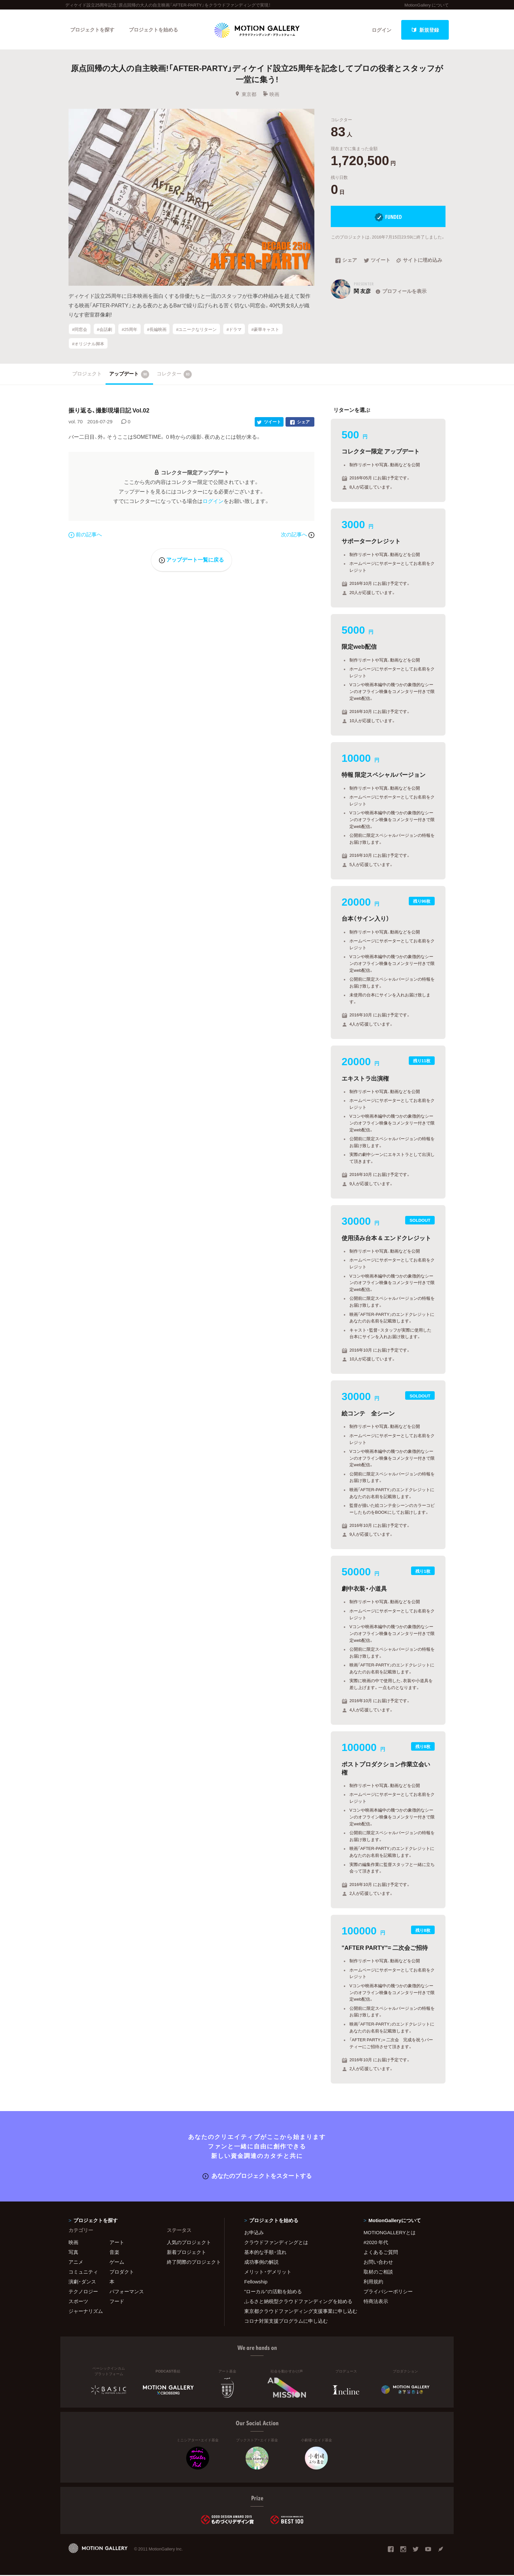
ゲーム (116, 2262)
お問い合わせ (378, 2262)
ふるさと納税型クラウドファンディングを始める (295, 2302)
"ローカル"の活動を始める (273, 2292)
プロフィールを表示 (400, 292)
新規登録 (425, 29)
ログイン (381, 29)
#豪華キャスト (265, 330)
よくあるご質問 (381, 2253)
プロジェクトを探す (92, 29)
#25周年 (129, 330)
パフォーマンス (126, 2292)
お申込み (254, 2233)
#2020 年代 (376, 2243)
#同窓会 (79, 330)
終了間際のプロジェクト (191, 2262)
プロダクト (121, 2272)
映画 (271, 95)
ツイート (377, 261)
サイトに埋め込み (419, 261)
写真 (73, 2253)
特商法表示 (376, 2302)
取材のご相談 (378, 2272)
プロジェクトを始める (153, 29)
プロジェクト (87, 374)
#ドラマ (234, 330)
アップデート (129, 375)
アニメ (76, 2262)
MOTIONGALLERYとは (390, 2233)
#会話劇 (104, 330)
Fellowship (255, 2282)
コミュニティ (83, 2272)
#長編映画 (156, 330)
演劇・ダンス (82, 2282)
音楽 (114, 2253)
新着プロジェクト (186, 2253)
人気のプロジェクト (189, 2243)
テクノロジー (83, 2292)
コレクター (174, 375)
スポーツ (78, 2302)
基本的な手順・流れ (265, 2253)
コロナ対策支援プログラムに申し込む (286, 2321)
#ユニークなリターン (196, 330)
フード (116, 2302)
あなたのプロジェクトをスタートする (257, 2176)
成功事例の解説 (261, 2262)
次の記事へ (297, 535)
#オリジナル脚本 (88, 344)
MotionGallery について (427, 5)
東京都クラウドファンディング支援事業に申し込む (295, 2312)
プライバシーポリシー (388, 2292)
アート (116, 2243)
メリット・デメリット (267, 2272)
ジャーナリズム (86, 2312)
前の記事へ (85, 535)
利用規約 (373, 2282)
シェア (346, 261)
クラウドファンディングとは (276, 2243)
